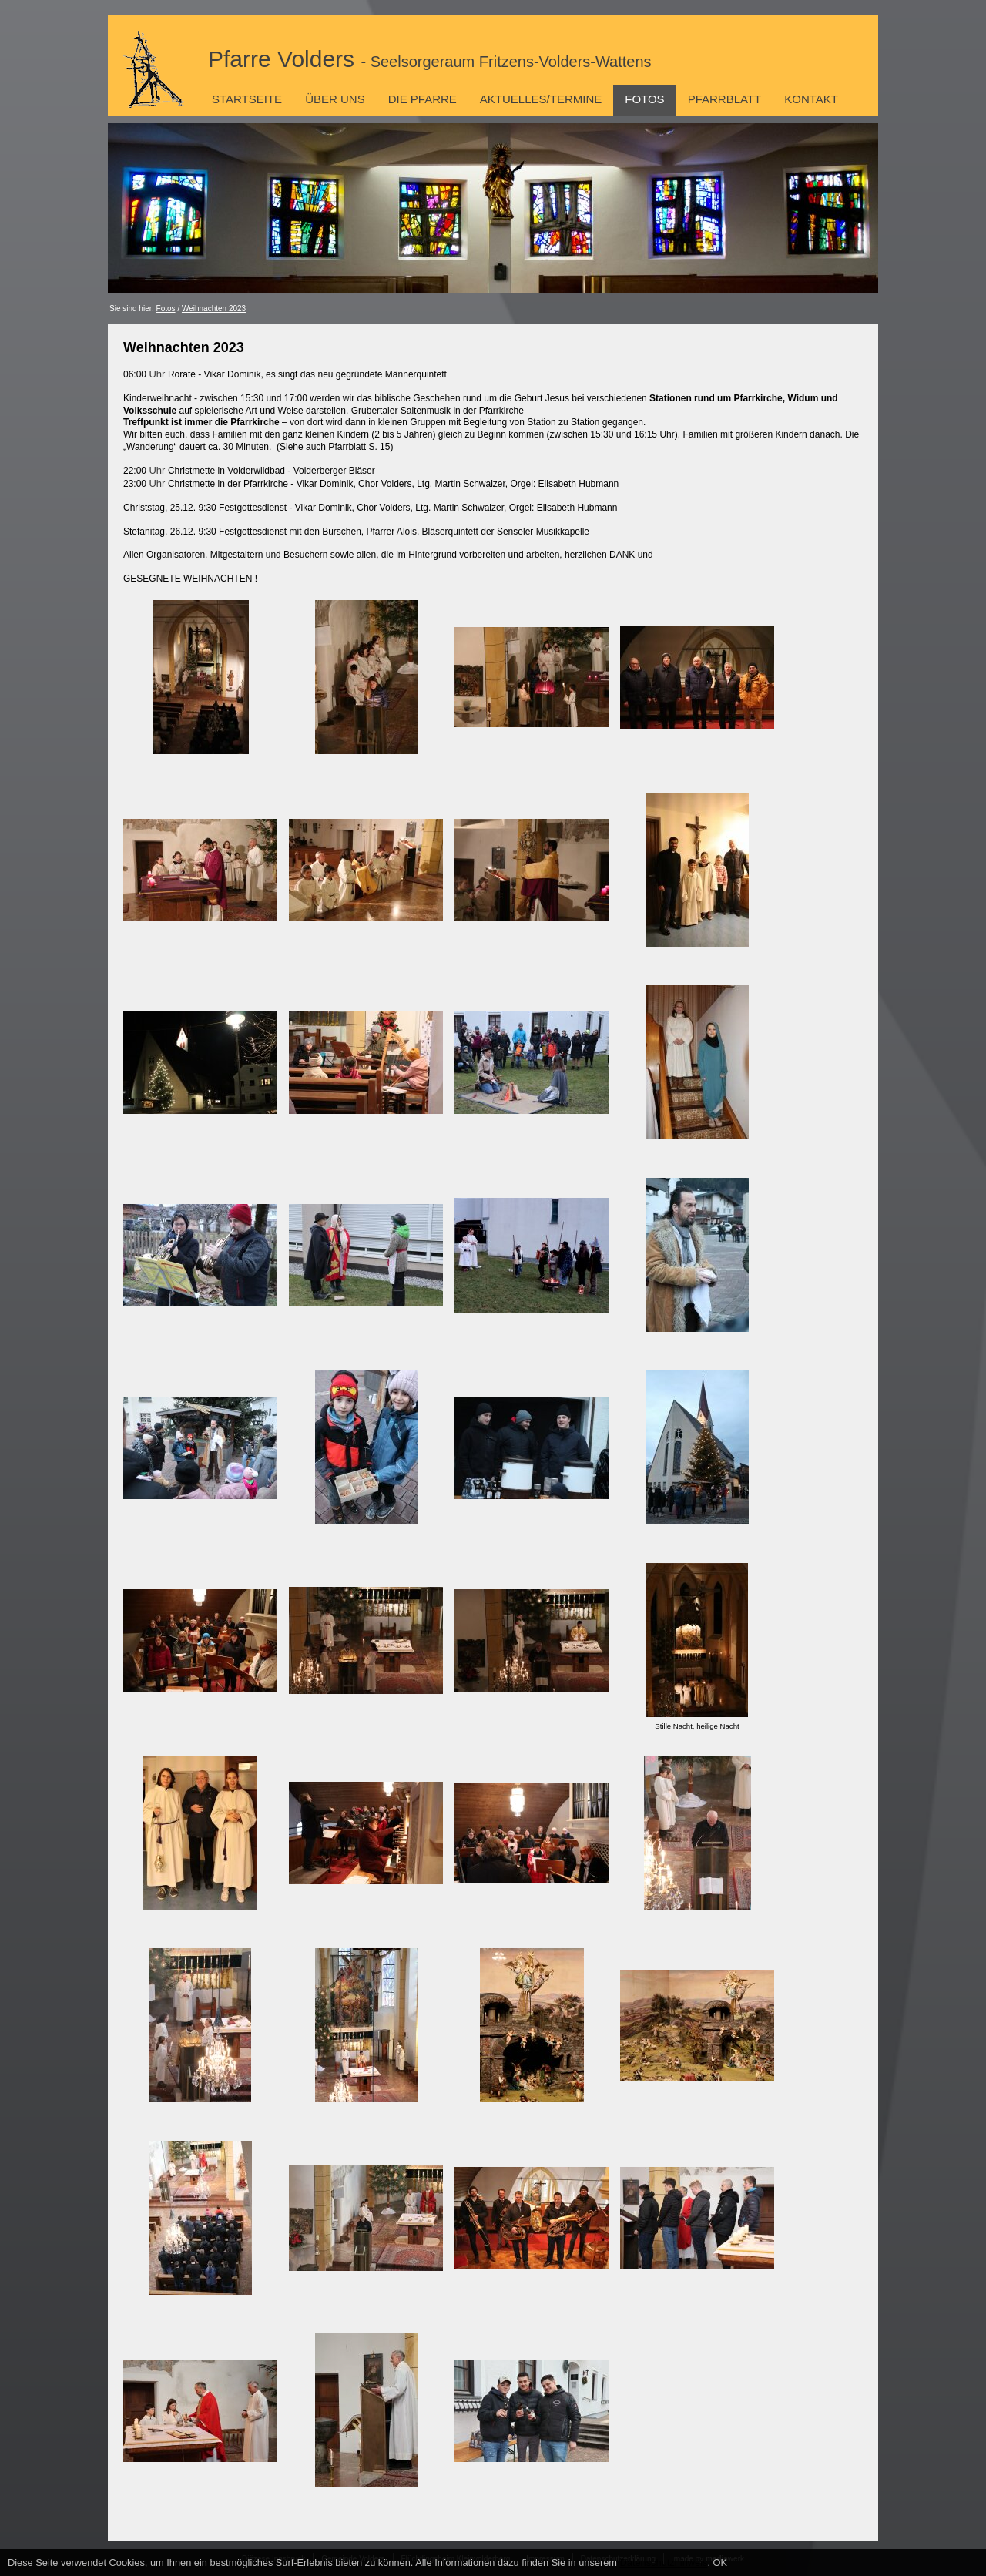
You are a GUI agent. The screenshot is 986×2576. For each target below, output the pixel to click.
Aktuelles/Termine (541, 99)
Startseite (247, 99)
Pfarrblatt (725, 99)
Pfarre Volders (430, 59)
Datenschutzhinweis (664, 2562)
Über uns (335, 99)
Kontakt (811, 99)
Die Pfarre (422, 99)
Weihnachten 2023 (214, 308)
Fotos (644, 99)
